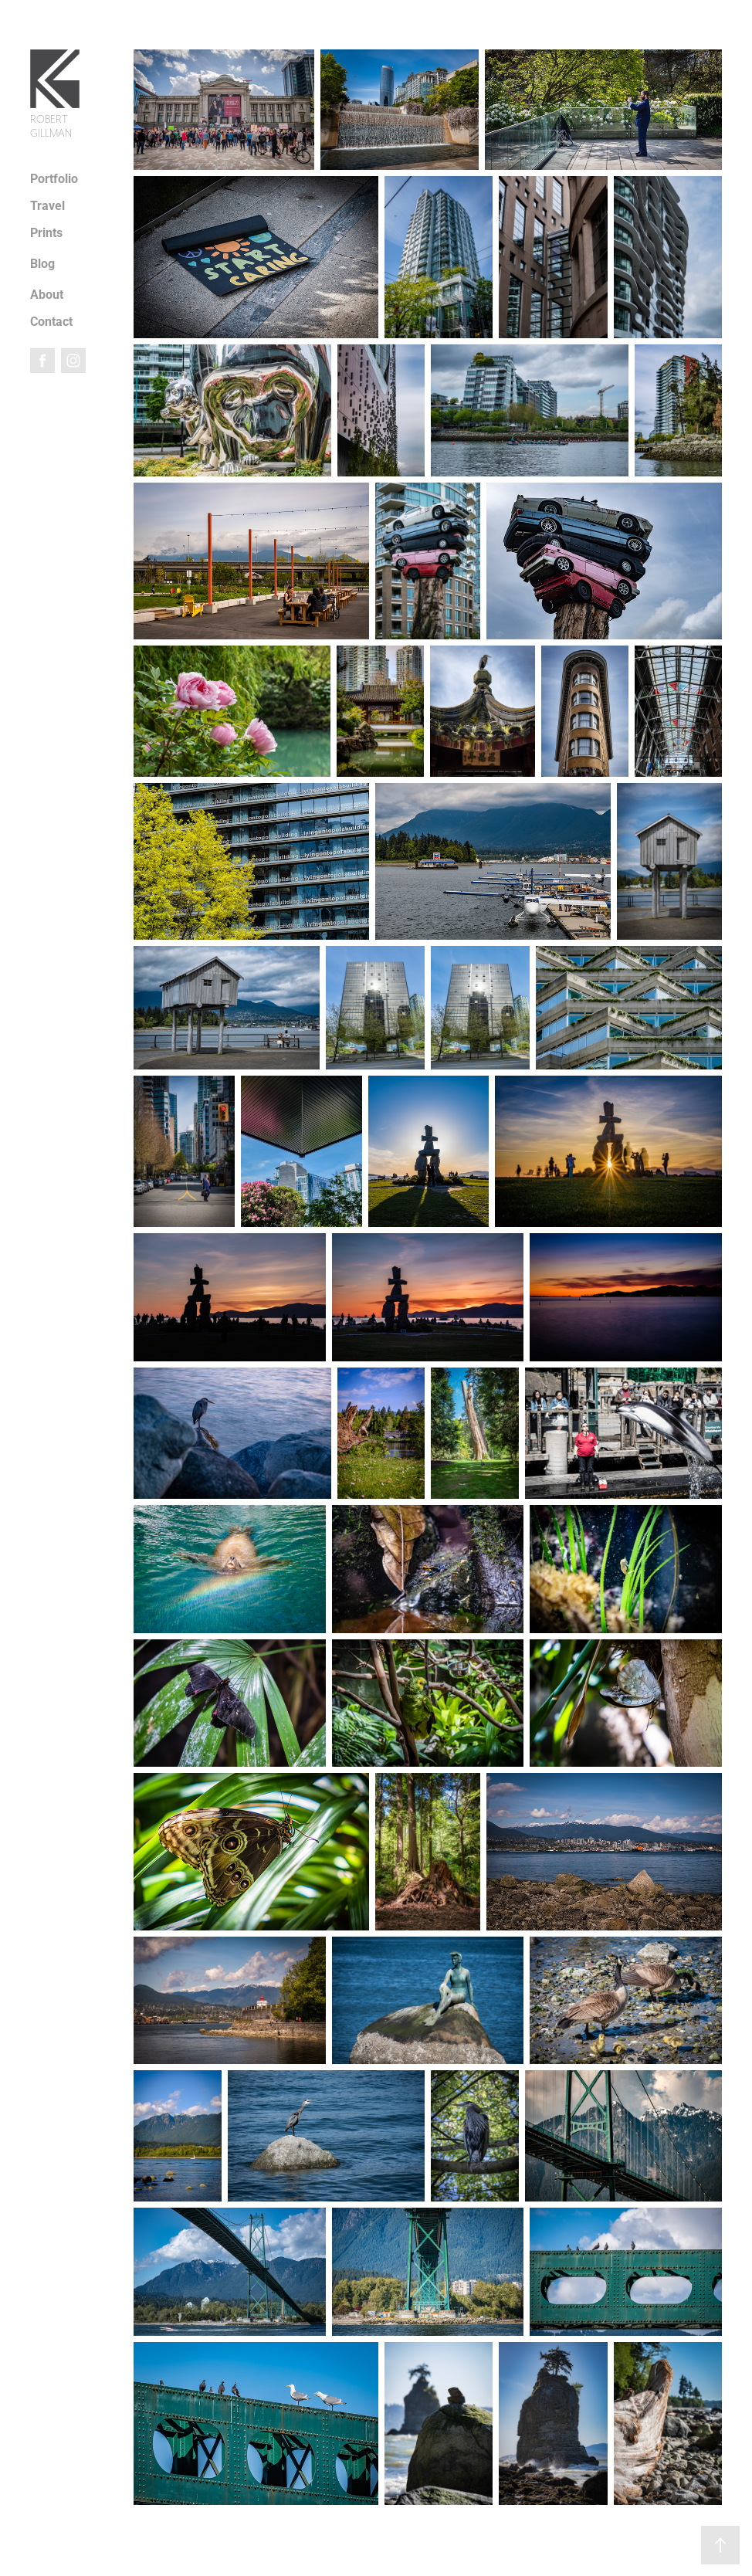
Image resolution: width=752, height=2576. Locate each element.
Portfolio (54, 178)
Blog (42, 263)
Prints (46, 232)
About (46, 294)
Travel (47, 205)
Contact (51, 321)
